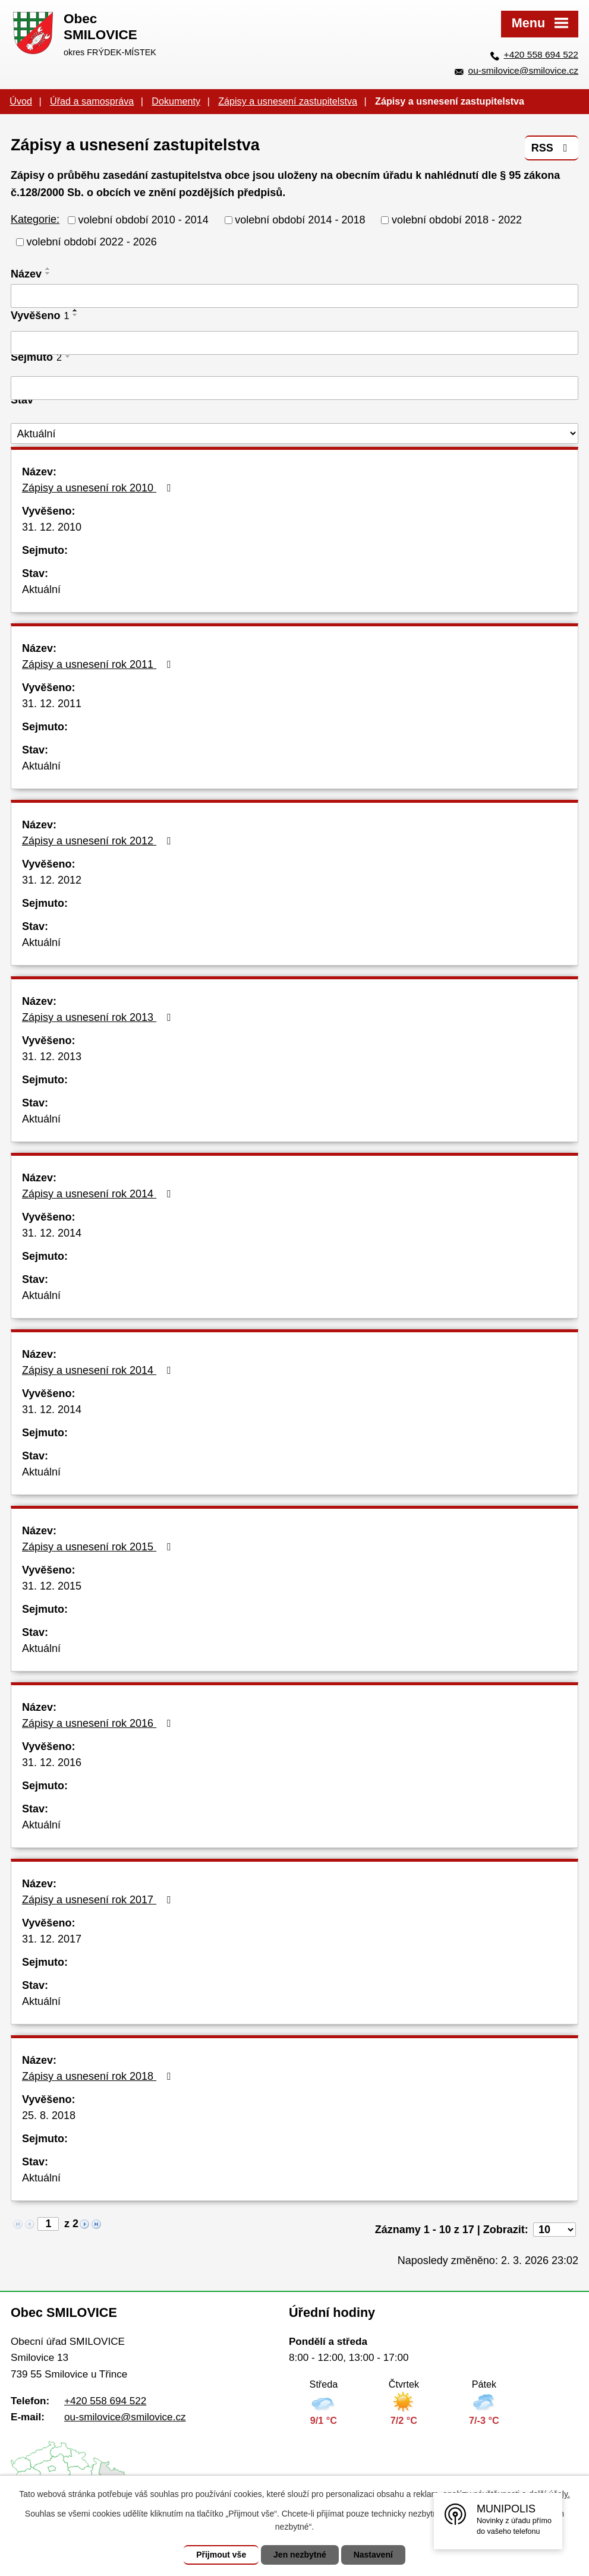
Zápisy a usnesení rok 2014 (98, 1194)
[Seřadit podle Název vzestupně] (48, 268)
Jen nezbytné (299, 2554)
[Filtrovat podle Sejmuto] (294, 388)
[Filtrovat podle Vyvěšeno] (294, 343)
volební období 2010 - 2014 (143, 220)
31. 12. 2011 (51, 704)
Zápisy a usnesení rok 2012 (98, 841)
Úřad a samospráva (92, 101)
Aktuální (41, 589)
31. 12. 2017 (51, 1939)
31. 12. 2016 (51, 1762)
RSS (551, 148)
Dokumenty (176, 101)
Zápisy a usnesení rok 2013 (98, 1017)
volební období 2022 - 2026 (92, 242)
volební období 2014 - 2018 (300, 220)
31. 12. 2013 (51, 1056)
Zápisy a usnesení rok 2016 (98, 1723)
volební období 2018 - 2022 (457, 220)
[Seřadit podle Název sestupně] (48, 273)
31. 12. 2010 (51, 527)
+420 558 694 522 (541, 54)
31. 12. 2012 (51, 880)
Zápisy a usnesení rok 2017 (98, 1900)
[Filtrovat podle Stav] (294, 433)
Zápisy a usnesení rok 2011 (98, 664)
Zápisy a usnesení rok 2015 (98, 1547)
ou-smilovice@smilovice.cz (523, 70)
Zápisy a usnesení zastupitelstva (287, 101)
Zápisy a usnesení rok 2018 (98, 2076)
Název (26, 274)
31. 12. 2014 (51, 1233)
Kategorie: (35, 219)
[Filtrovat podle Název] (294, 296)
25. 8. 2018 (48, 2115)
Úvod (21, 101)
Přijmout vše (221, 2554)
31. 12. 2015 (51, 1586)
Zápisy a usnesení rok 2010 (98, 488)
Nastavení (373, 2554)
